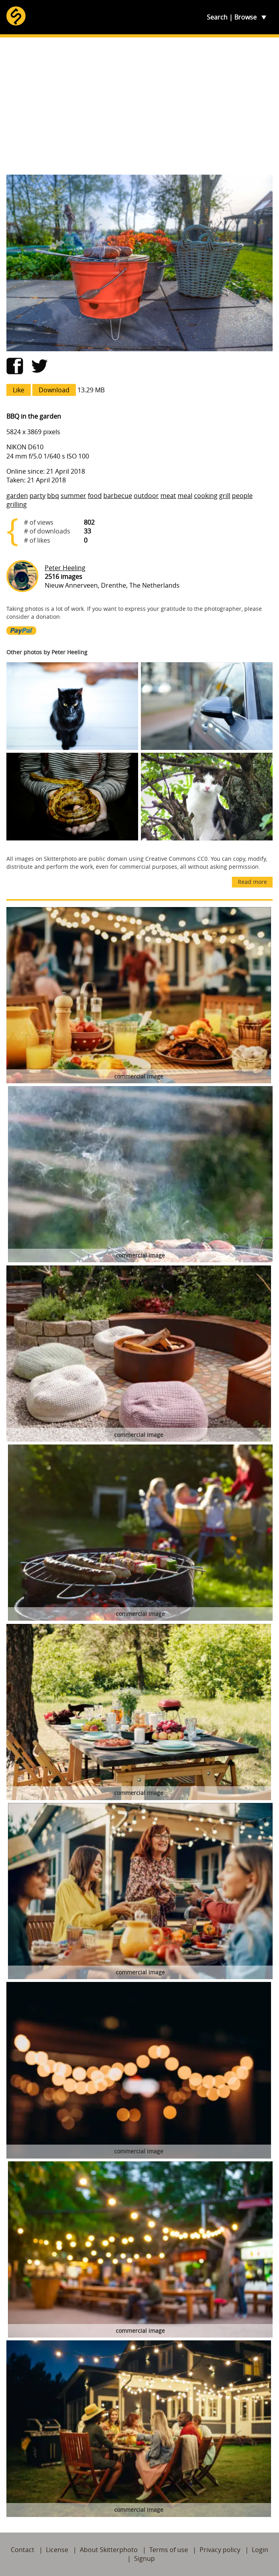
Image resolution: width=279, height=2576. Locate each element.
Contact (22, 2549)
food (95, 495)
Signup (144, 2558)
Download (54, 390)
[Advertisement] (139, 106)
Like (18, 390)
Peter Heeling (65, 567)
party (38, 495)
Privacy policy (220, 2549)
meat (168, 495)
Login (260, 2549)
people (242, 495)
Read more (252, 882)
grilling (16, 504)
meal (185, 495)
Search (217, 17)
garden (17, 495)
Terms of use (168, 2549)
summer (73, 495)
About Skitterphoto (109, 2549)
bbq (53, 495)
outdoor (146, 495)
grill (224, 495)
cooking (206, 495)
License (57, 2549)
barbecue (117, 495)
